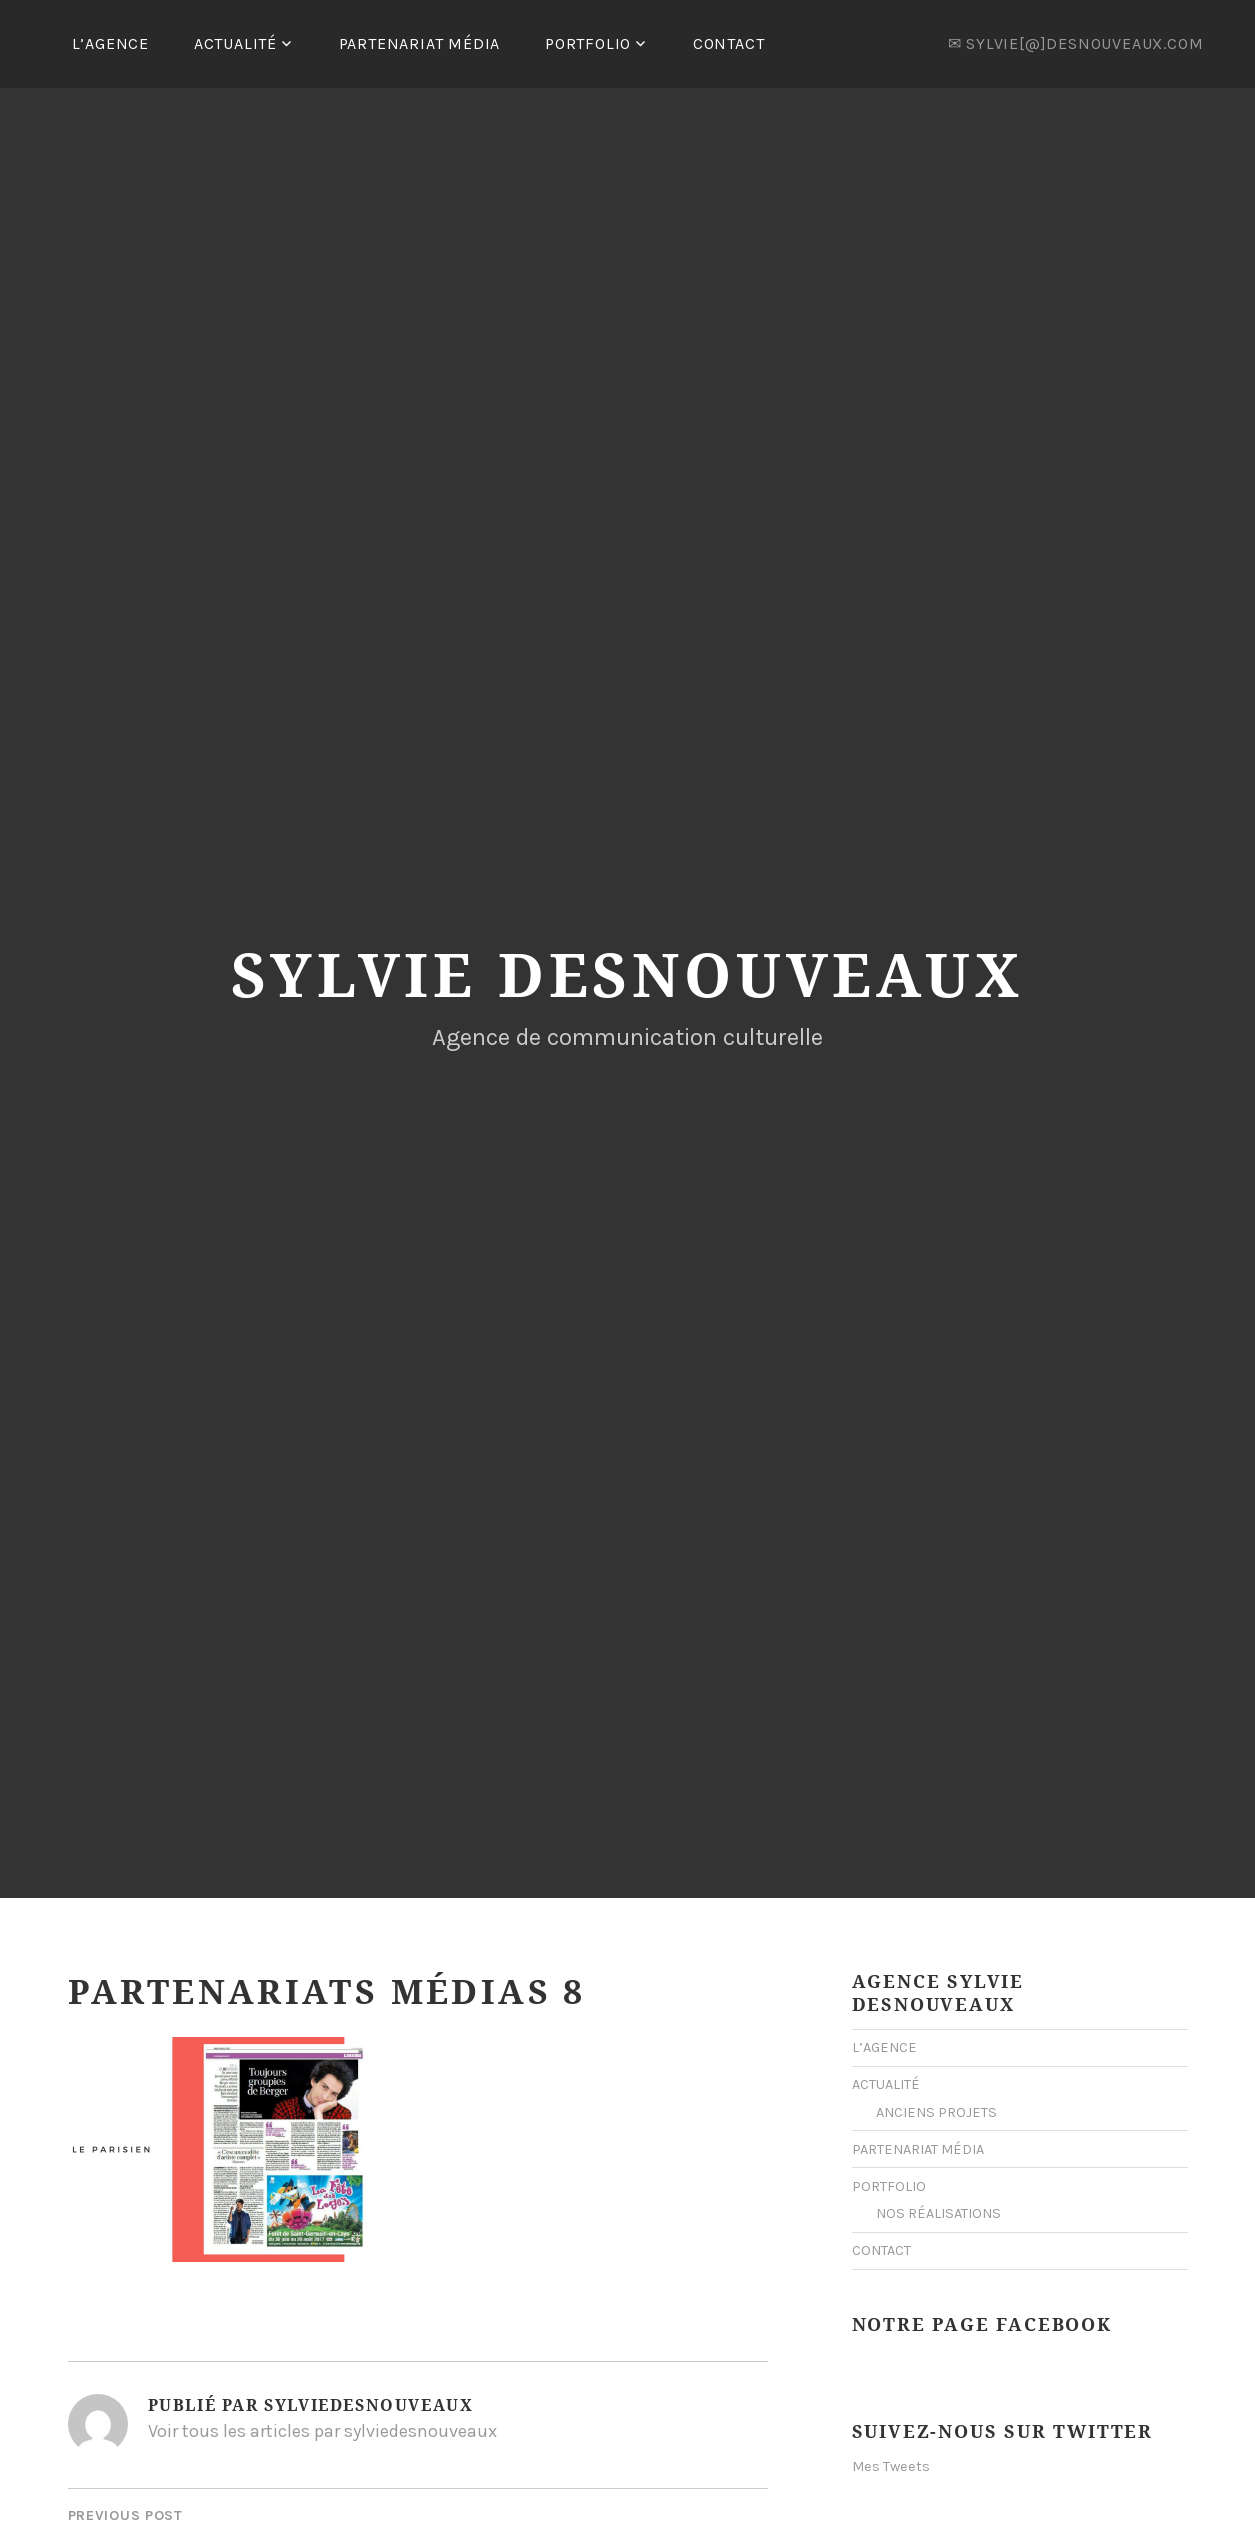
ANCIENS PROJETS (936, 2112)
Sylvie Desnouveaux (627, 974)
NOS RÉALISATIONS (938, 2213)
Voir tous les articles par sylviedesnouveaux (322, 2431)
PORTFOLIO (588, 43)
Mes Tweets (891, 2466)
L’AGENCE (110, 43)
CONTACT (729, 43)
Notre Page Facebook (982, 2324)
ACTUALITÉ (235, 43)
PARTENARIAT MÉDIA (420, 43)
